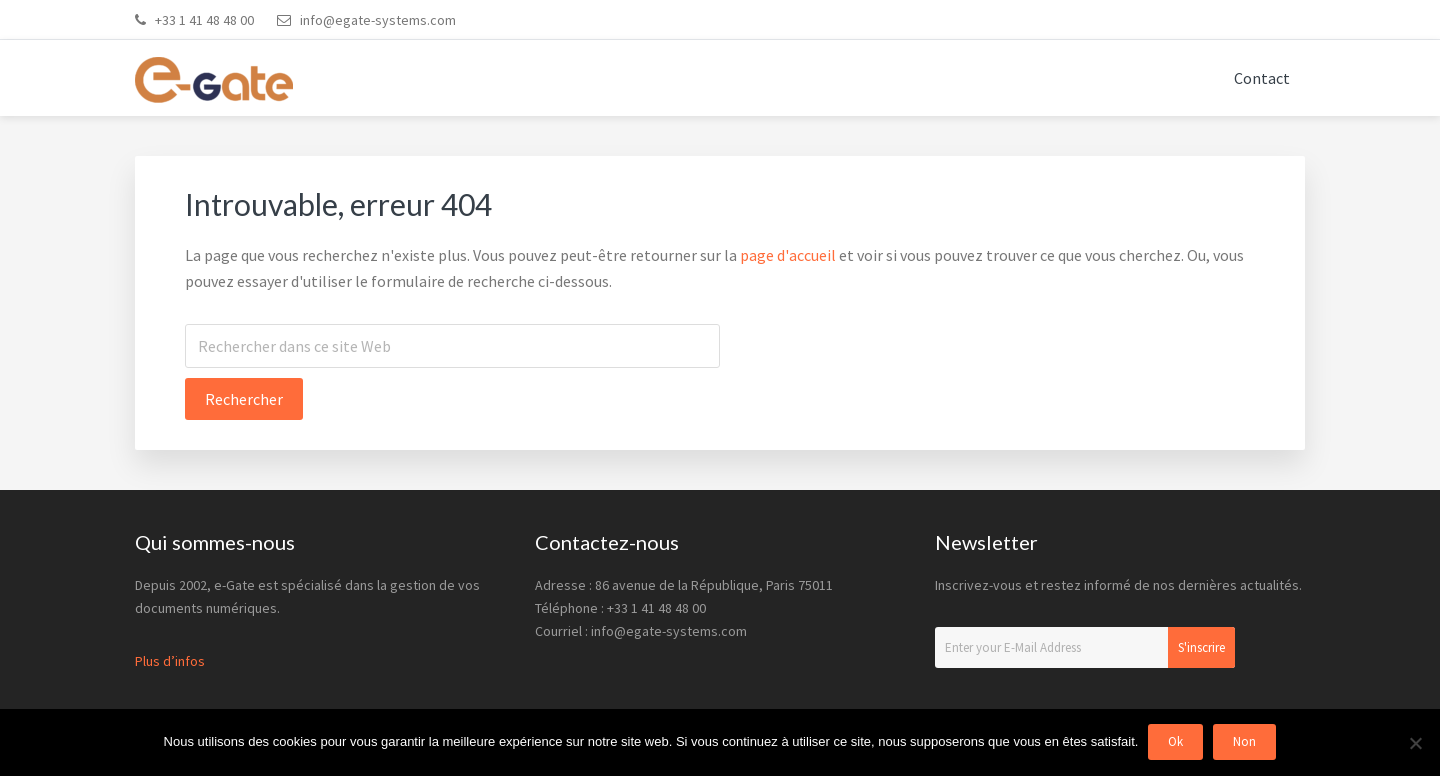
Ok (1175, 742)
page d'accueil (788, 255)
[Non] (1415, 743)
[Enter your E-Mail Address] (1085, 647)
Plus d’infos (170, 661)
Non (1244, 742)
